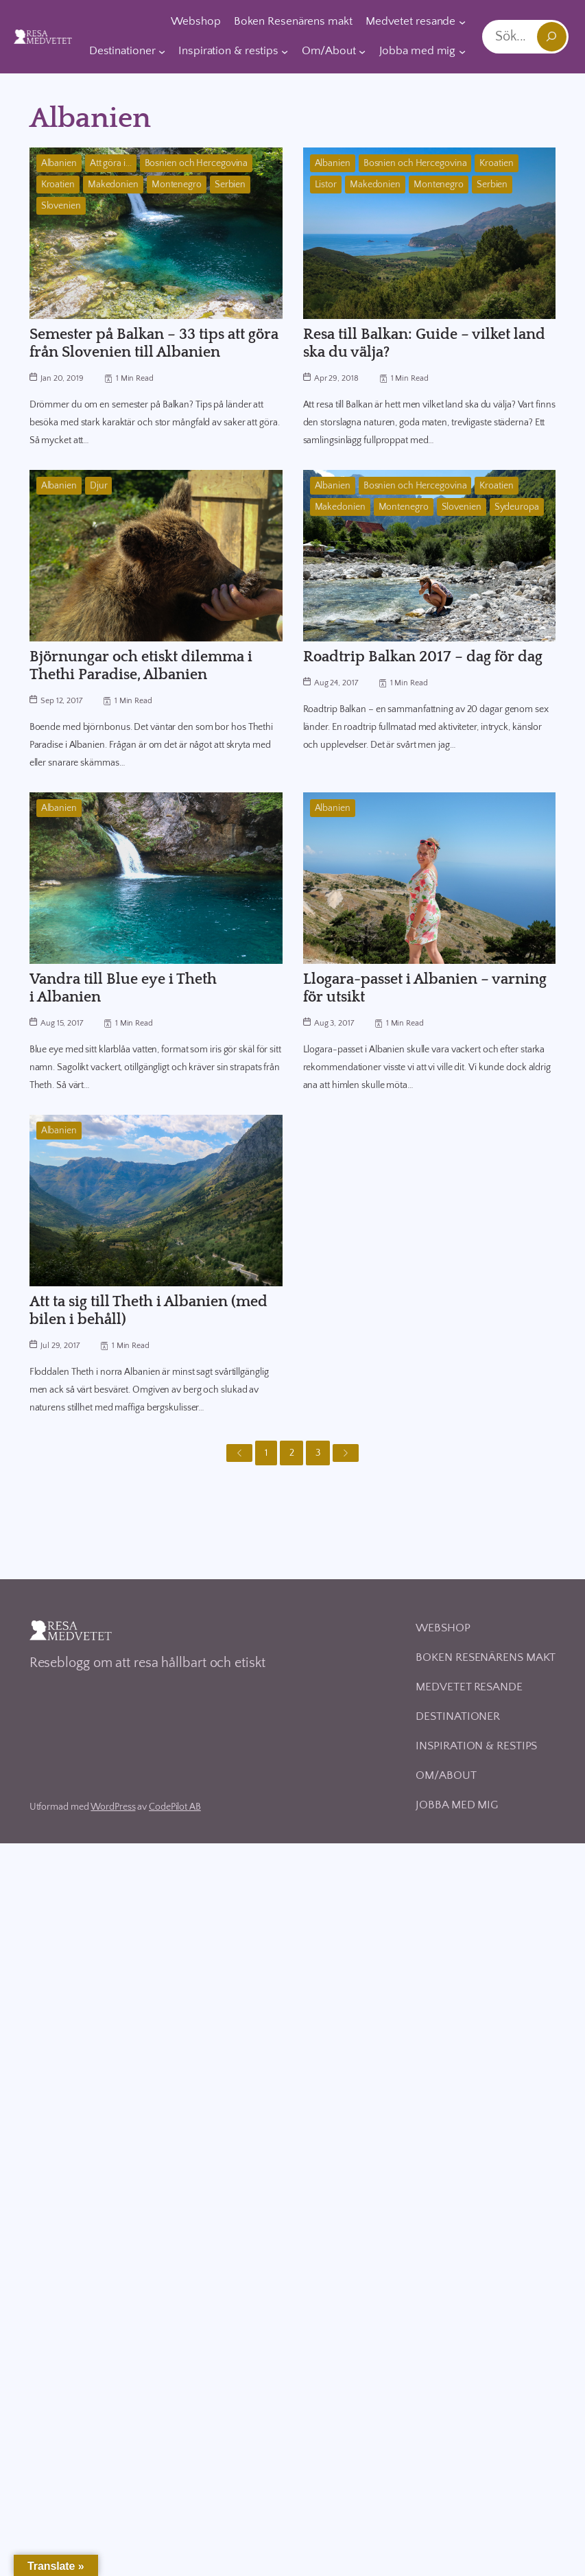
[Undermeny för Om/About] (362, 51)
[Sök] (551, 36)
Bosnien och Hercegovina (196, 163)
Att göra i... (111, 163)
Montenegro (177, 184)
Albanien (59, 163)
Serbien (230, 184)
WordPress (113, 1806)
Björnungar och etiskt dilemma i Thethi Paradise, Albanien (140, 665)
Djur (99, 485)
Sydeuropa (516, 506)
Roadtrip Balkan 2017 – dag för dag (422, 656)
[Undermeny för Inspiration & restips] (284, 51)
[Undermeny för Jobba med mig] (462, 51)
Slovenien (61, 205)
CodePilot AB (175, 1806)
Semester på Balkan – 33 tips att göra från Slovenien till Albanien (153, 343)
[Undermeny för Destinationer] (161, 51)
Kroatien (58, 184)
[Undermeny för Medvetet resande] (462, 22)
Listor (326, 184)
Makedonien (113, 184)
